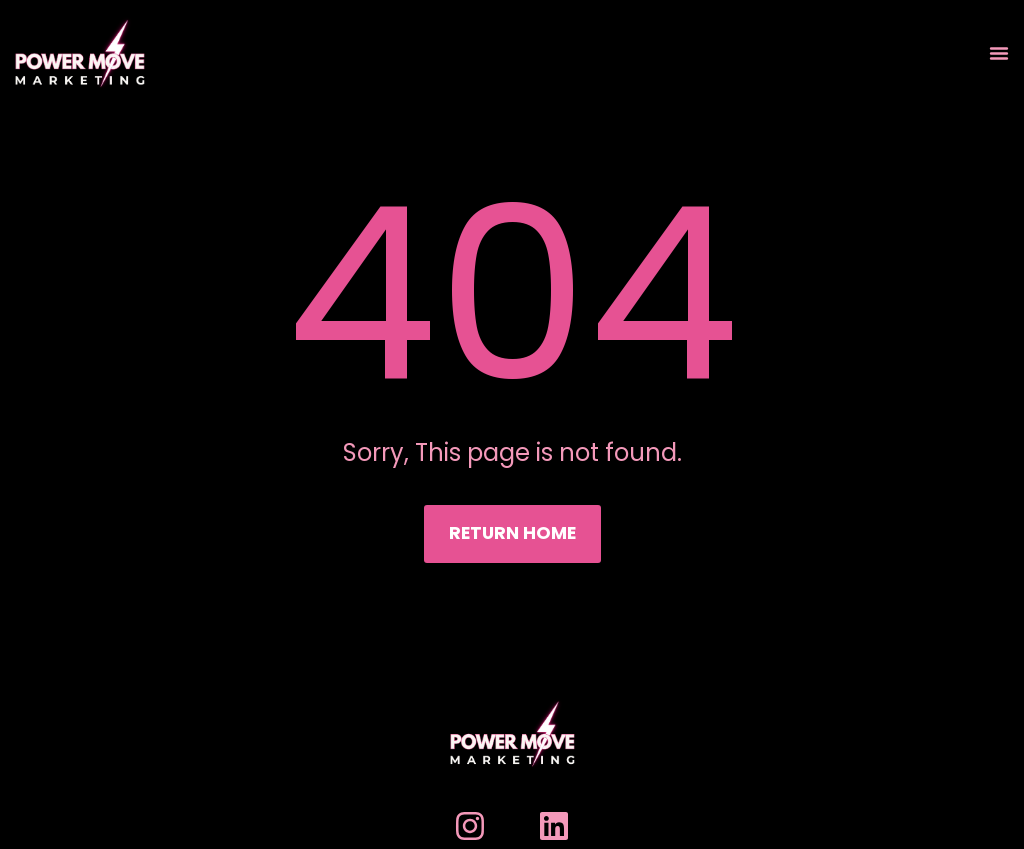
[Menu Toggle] (999, 53)
